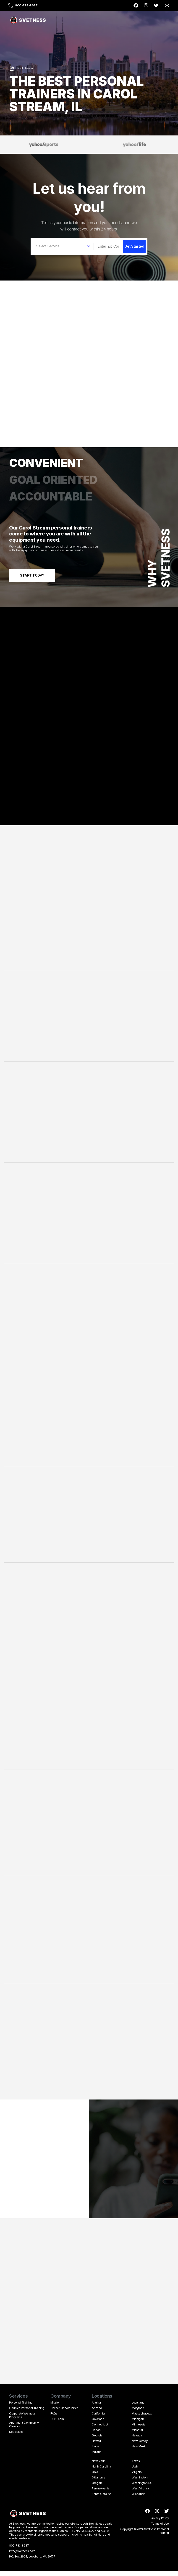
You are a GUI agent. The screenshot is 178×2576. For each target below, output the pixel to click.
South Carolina (101, 2494)
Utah (135, 2466)
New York (98, 2461)
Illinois (95, 2446)
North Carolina (101, 2466)
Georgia (97, 2435)
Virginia (136, 2472)
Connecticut (100, 2424)
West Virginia (140, 2488)
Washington (139, 2477)
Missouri (137, 2430)
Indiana (97, 2452)
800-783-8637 (26, 5)
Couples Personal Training (26, 2408)
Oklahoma (98, 2477)
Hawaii (96, 2441)
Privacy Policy (160, 2518)
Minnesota (139, 2424)
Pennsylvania (100, 2488)
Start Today (32, 575)
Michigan (138, 2419)
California (98, 2413)
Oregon (97, 2483)
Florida (96, 2430)
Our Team (57, 2419)
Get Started (134, 246)
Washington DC (142, 2483)
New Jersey (139, 2441)
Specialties (16, 2431)
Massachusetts (142, 2413)
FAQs (53, 2413)
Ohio (95, 2472)
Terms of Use (160, 2523)
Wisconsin (139, 2494)
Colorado (98, 2419)
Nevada (137, 2435)
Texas (136, 2461)
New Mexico (140, 2446)
